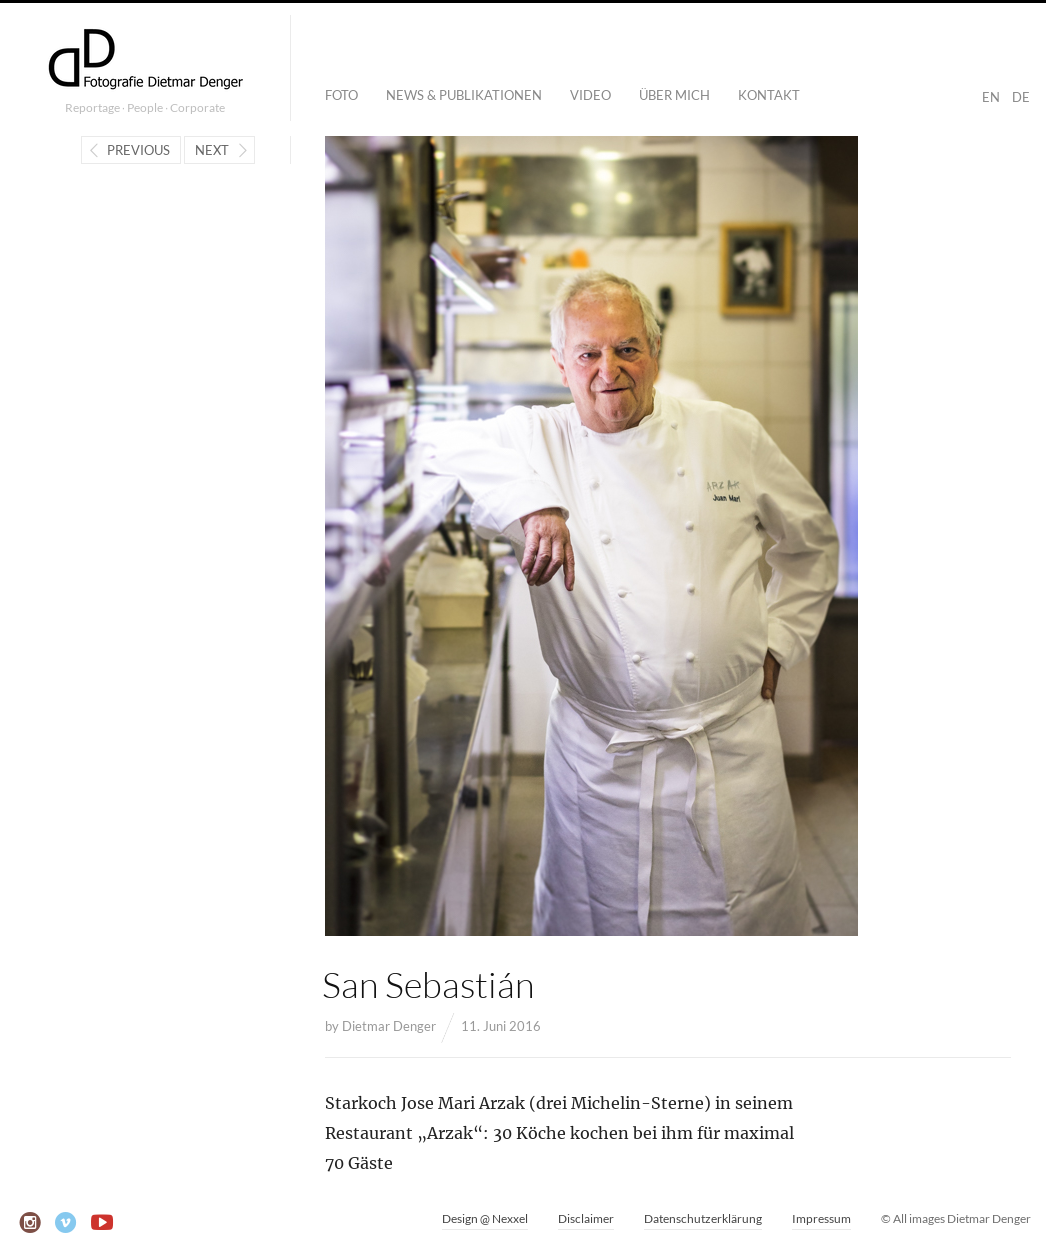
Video (590, 95)
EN (991, 97)
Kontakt (769, 95)
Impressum (821, 1218)
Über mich (674, 95)
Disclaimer (586, 1218)
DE (1021, 97)
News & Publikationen (464, 95)
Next (212, 150)
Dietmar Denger (389, 1026)
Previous (138, 150)
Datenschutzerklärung (703, 1218)
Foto (341, 95)
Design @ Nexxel (485, 1218)
